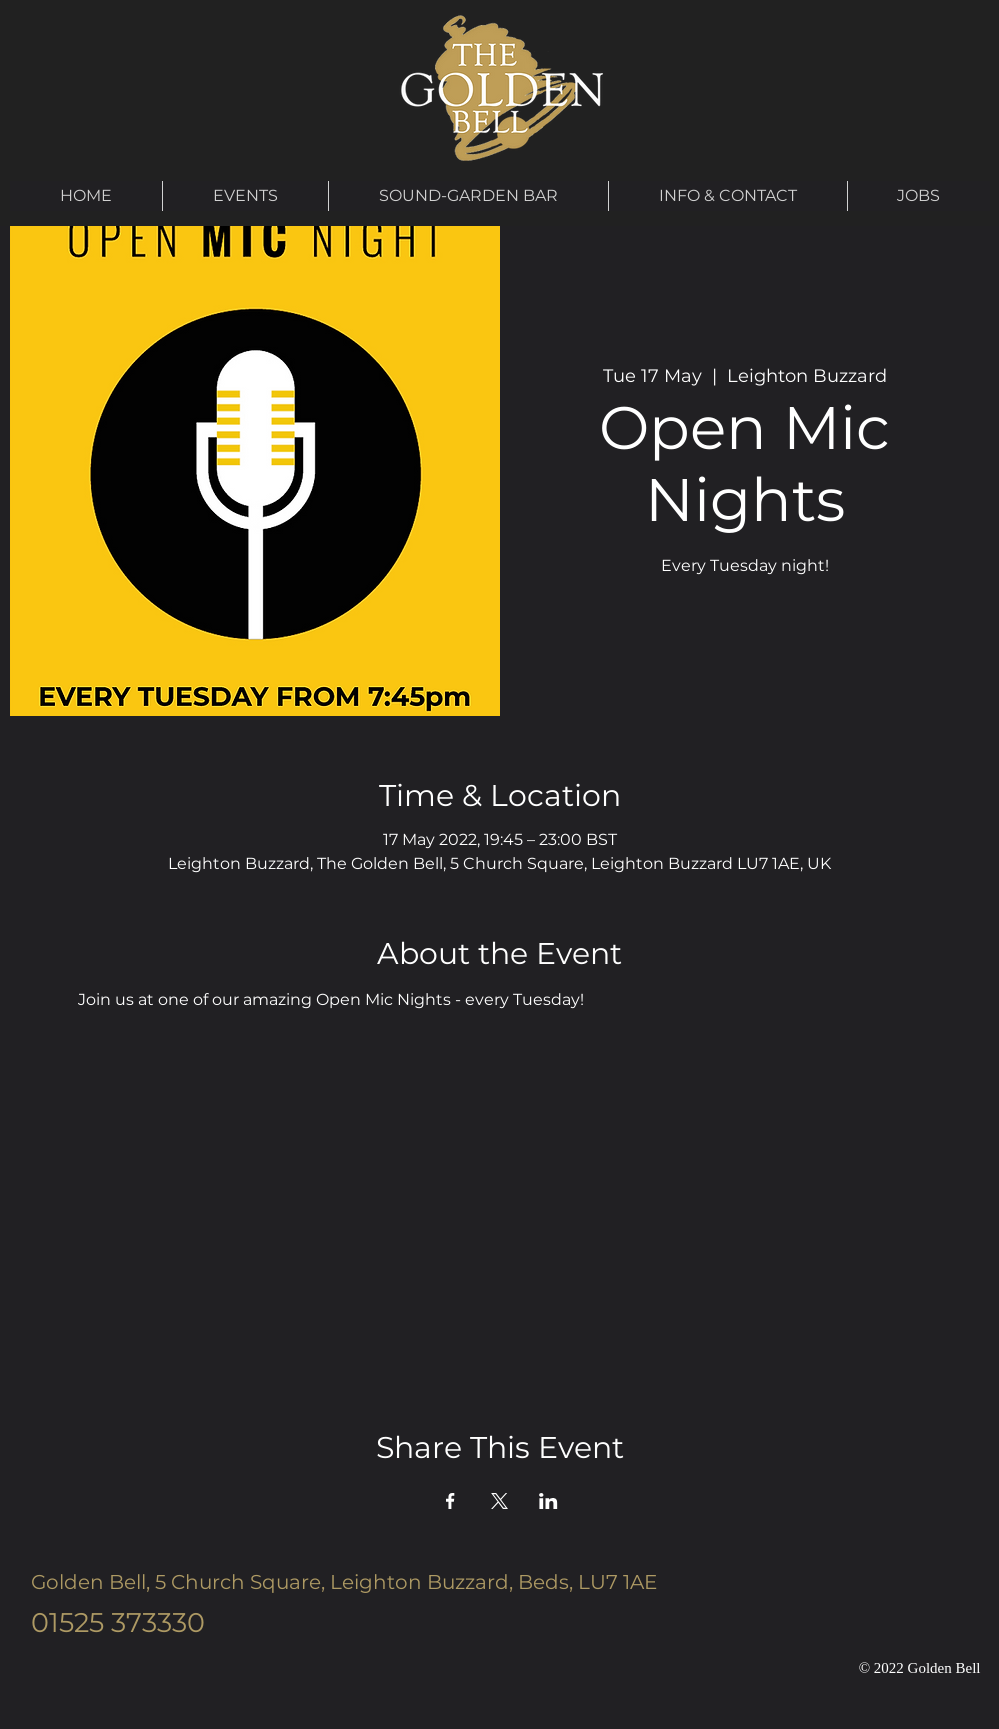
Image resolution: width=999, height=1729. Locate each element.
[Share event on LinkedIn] (548, 1501)
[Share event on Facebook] (450, 1501)
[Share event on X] (499, 1501)
